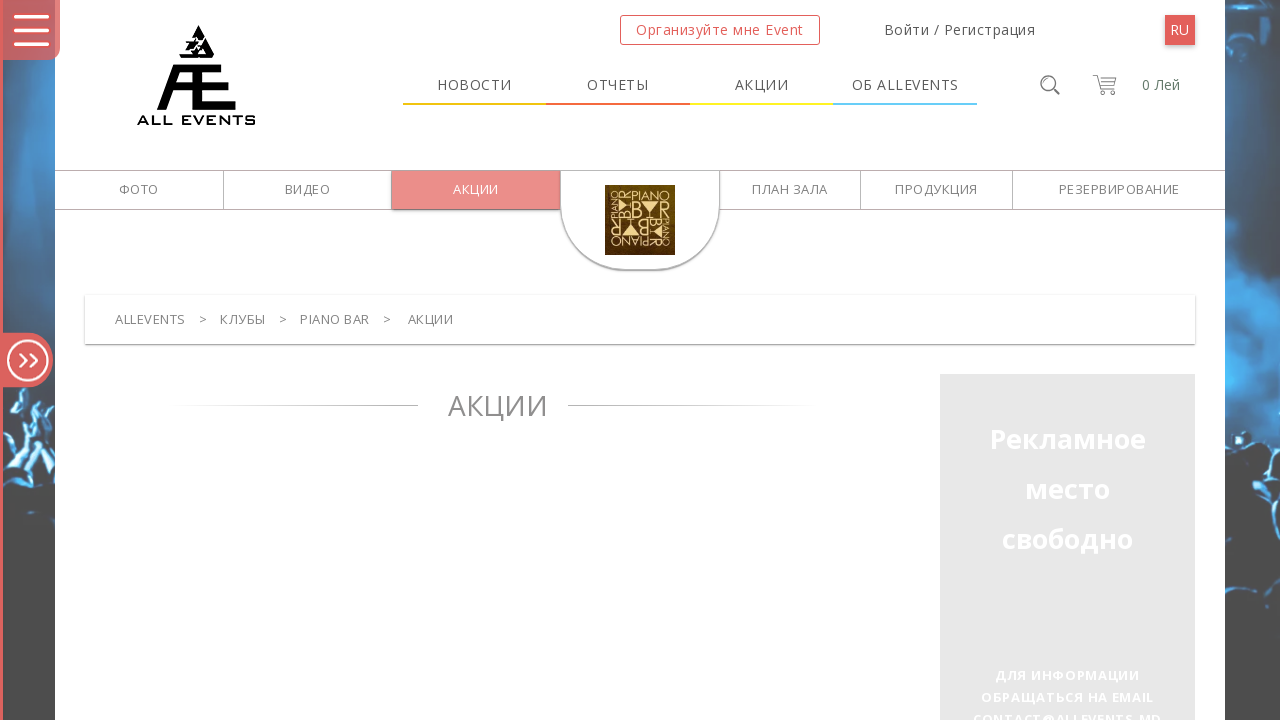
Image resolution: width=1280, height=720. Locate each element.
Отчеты (617, 84)
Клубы (243, 319)
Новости (474, 84)
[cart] (1132, 85)
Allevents (150, 319)
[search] (1050, 85)
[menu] (1180, 30)
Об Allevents (905, 84)
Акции (762, 84)
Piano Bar (335, 319)
